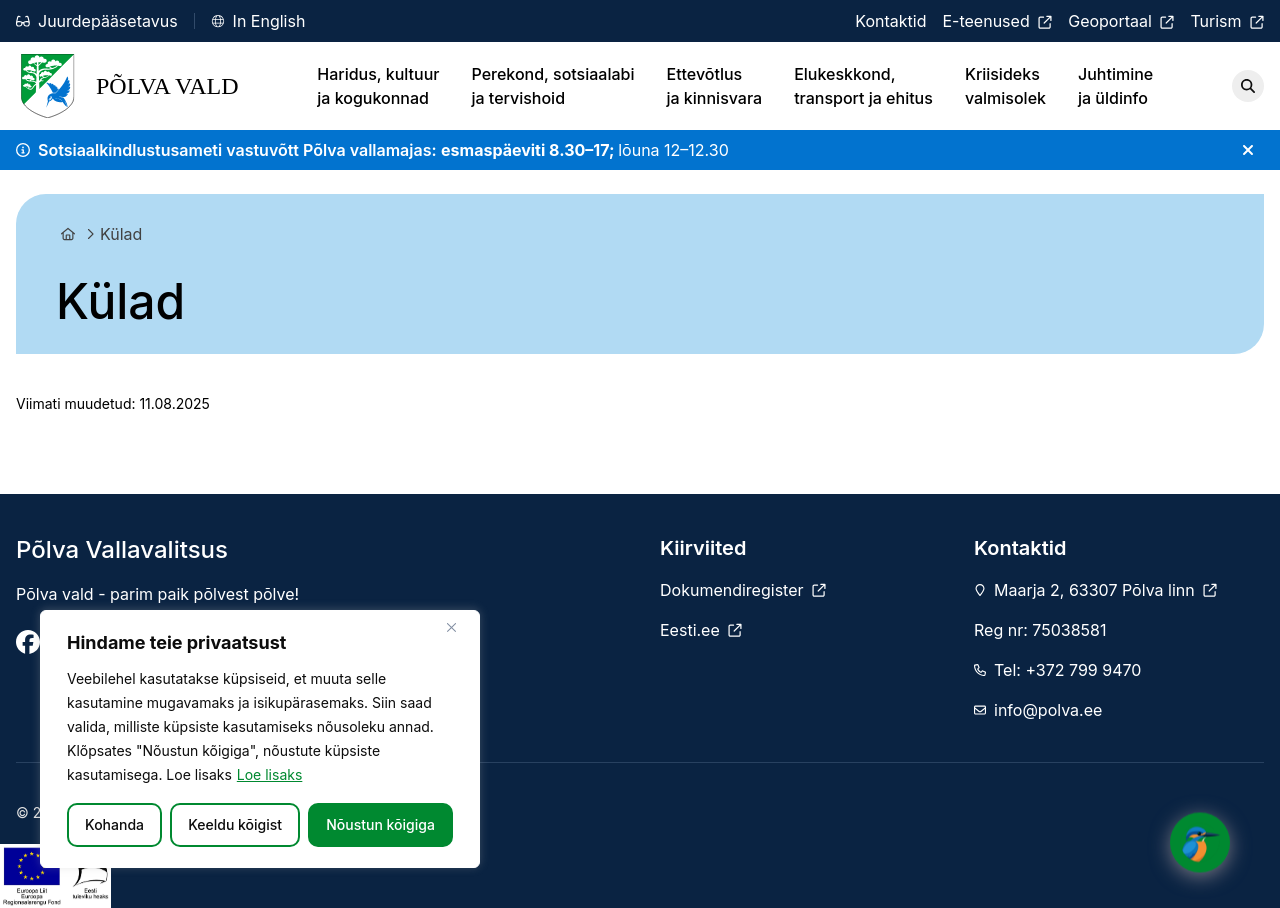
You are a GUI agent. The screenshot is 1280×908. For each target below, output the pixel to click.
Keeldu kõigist (235, 824)
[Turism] (1227, 21)
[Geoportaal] (1121, 21)
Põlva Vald (127, 86)
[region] (260, 739)
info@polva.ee (1048, 710)
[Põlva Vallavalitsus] (28, 642)
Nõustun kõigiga (380, 824)
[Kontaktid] (890, 21)
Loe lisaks (270, 774)
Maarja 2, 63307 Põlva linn (1105, 590)
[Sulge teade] (1248, 150)
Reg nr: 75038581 (1040, 630)
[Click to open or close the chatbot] (1200, 837)
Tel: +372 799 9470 (1067, 670)
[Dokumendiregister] (743, 590)
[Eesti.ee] (701, 630)
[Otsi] (1248, 86)
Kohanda (114, 824)
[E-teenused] (997, 21)
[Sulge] (459, 627)
